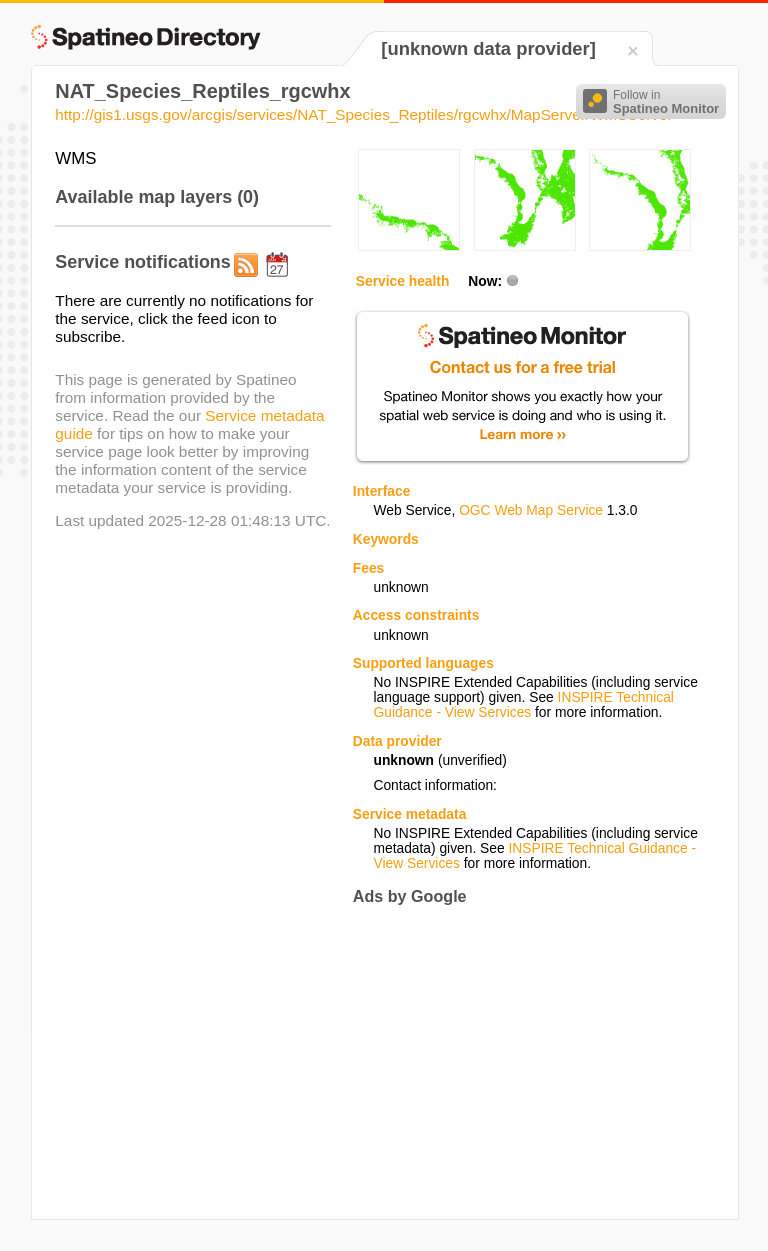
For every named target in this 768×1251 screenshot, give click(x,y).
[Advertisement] (521, 1062)
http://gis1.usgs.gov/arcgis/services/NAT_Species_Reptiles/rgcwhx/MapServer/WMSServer (363, 114)
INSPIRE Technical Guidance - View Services (523, 705)
